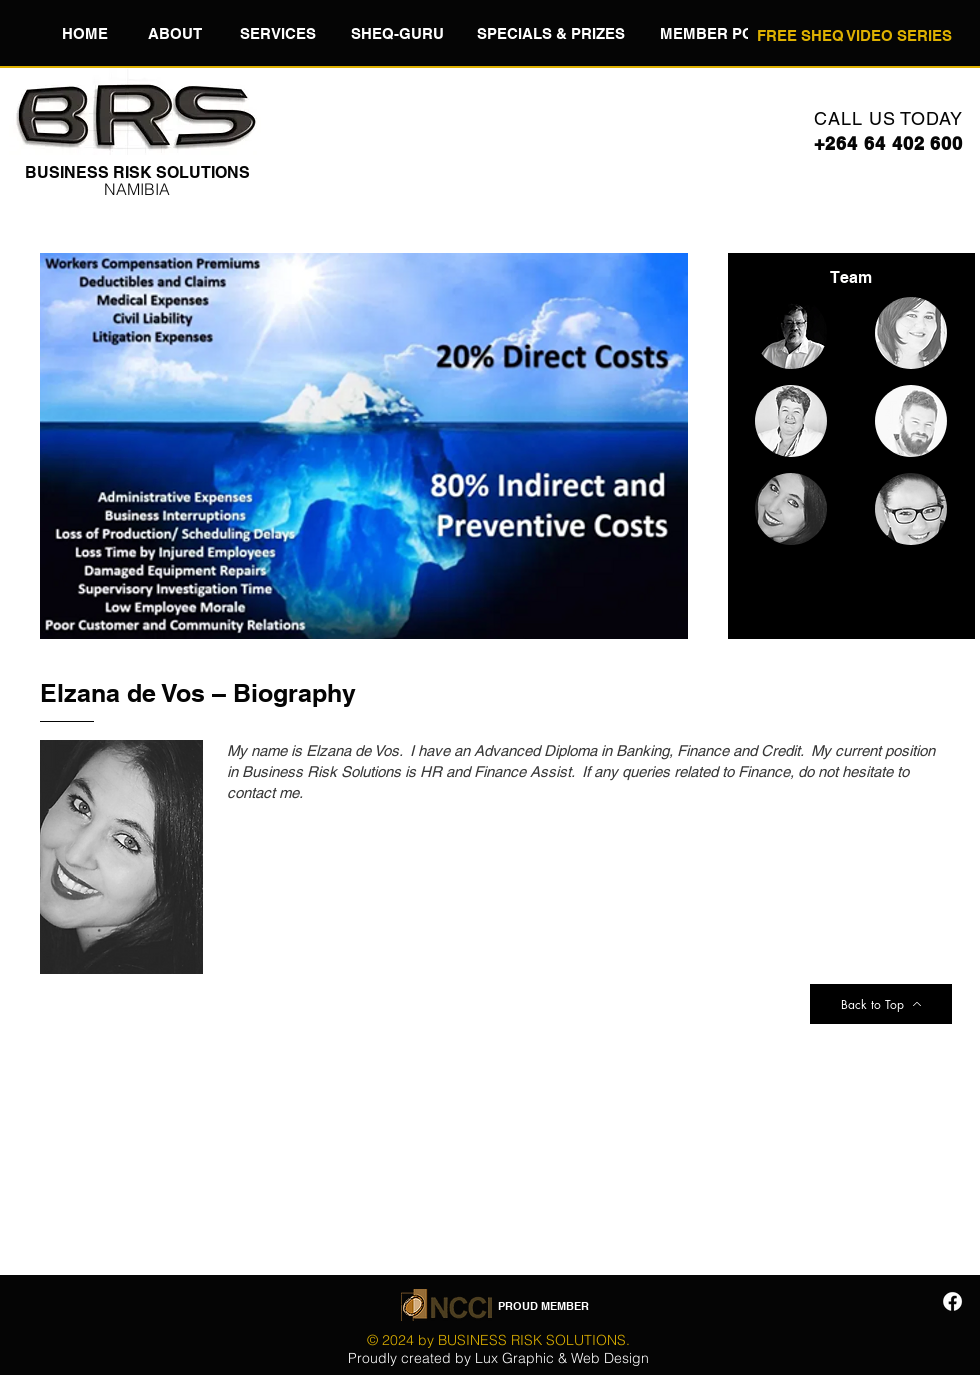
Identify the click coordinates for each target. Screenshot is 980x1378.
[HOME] (84, 33)
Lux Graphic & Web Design (562, 1358)
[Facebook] (952, 1301)
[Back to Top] (881, 1004)
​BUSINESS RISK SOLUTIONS (137, 172)
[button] (174, 33)
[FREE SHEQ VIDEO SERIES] (854, 35)
